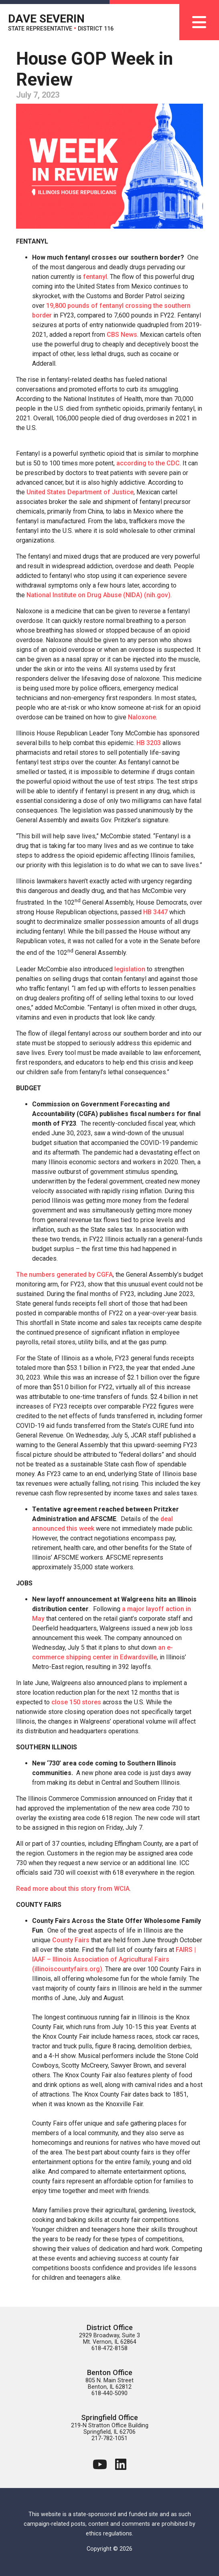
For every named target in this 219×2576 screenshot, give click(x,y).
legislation (129, 969)
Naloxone (142, 717)
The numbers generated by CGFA (64, 1274)
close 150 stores (76, 1702)
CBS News (122, 334)
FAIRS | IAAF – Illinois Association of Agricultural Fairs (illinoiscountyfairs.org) (114, 1959)
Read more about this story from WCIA (73, 1888)
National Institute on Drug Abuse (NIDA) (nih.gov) (98, 595)
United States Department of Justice (80, 492)
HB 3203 (148, 743)
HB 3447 (155, 912)
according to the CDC (148, 463)
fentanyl (95, 277)
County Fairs (70, 1940)
